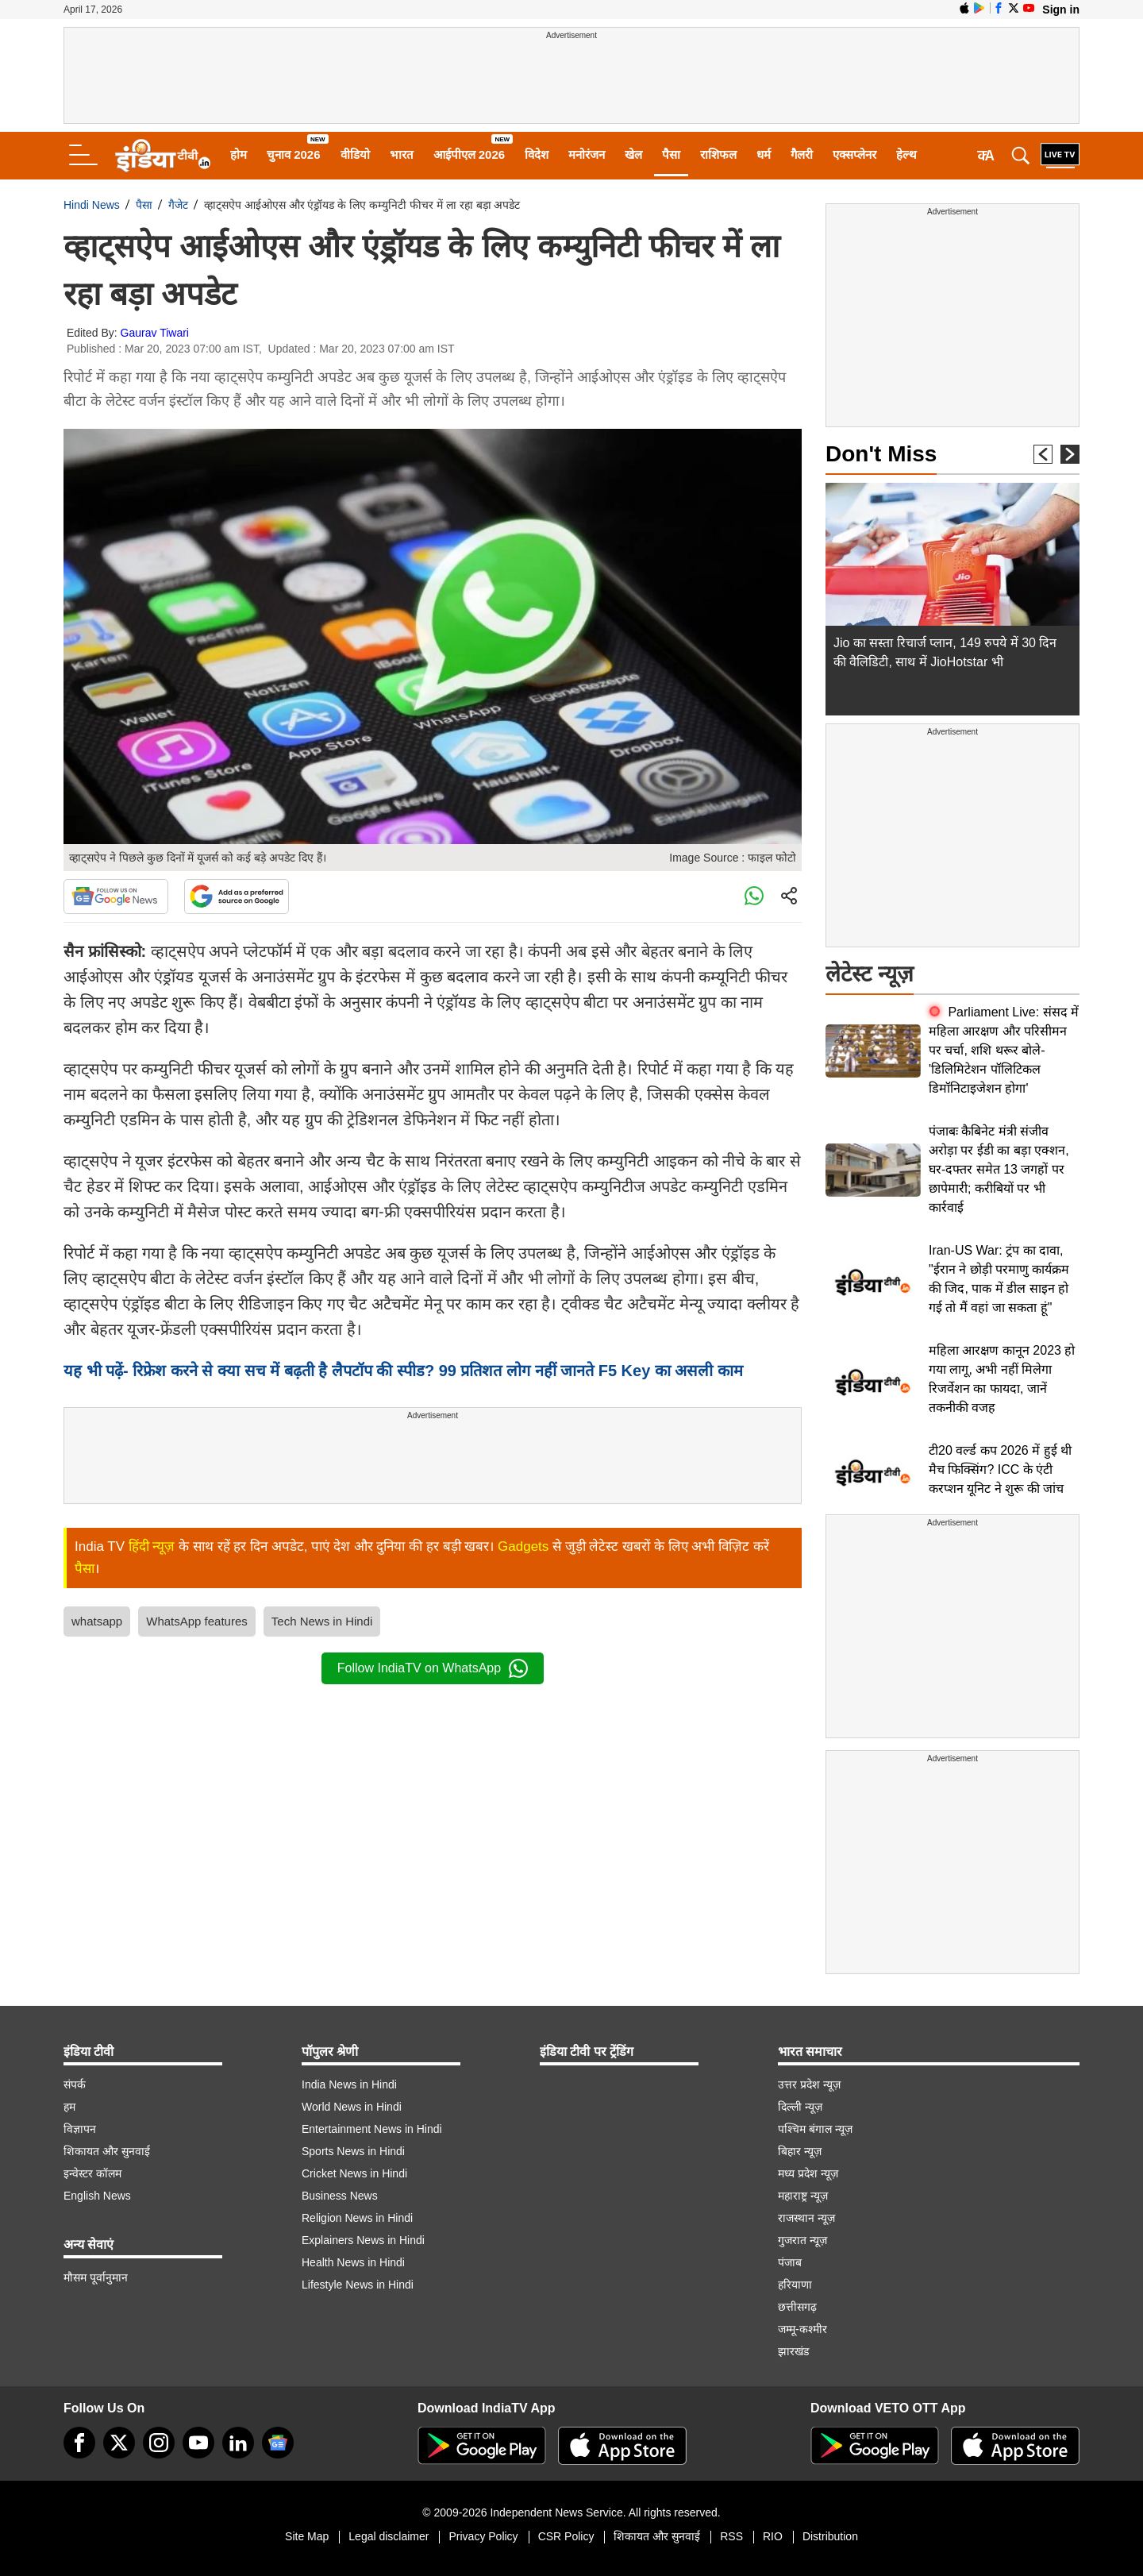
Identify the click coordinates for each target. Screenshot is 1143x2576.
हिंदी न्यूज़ (152, 1546)
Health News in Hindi (353, 2262)
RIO (773, 2536)
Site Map (307, 2536)
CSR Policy (566, 2536)
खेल (633, 154)
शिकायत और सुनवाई (107, 2151)
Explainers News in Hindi (363, 2240)
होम (238, 154)
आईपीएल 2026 (469, 154)
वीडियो (355, 154)
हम (69, 2106)
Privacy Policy (483, 2536)
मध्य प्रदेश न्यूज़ (808, 2173)
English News (97, 2195)
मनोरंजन (586, 154)
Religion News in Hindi (357, 2218)
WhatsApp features (197, 1621)
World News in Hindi (352, 2106)
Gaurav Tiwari (155, 332)
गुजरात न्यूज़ (802, 2240)
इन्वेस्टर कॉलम (92, 2173)
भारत (402, 154)
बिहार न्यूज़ (800, 2151)
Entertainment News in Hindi (372, 2129)
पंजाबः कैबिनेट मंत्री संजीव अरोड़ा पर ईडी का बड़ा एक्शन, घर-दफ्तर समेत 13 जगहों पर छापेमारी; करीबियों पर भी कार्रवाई (999, 1169)
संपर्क (75, 2084)
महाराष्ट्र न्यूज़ (803, 2195)
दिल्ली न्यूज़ (800, 2106)
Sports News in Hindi (353, 2151)
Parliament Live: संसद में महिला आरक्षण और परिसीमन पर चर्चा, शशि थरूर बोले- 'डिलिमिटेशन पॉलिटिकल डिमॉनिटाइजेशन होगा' (1004, 1050)
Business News (340, 2195)
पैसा (671, 154)
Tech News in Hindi (322, 1621)
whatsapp (96, 1621)
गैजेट (178, 205)
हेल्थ (906, 154)
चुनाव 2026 (294, 154)
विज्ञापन (80, 2129)
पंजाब (790, 2262)
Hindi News (92, 205)
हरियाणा (795, 2284)
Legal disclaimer (388, 2536)
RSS (731, 2536)
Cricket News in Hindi (354, 2173)
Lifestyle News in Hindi (358, 2284)
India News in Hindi (349, 2084)
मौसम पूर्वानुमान (96, 2277)
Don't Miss (881, 454)
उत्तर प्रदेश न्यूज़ (809, 2084)
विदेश (536, 154)
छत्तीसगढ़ (797, 2306)
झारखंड (793, 2351)
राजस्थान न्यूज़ (806, 2218)
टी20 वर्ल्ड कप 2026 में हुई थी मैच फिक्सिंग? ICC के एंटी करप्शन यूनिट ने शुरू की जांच (1000, 1469)
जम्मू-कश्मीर (802, 2329)
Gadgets (523, 1546)
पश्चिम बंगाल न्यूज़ (815, 2129)
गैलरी (802, 154)
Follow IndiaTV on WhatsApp (432, 1668)
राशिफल (718, 154)
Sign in (1061, 9)
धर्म (763, 154)
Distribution (830, 2536)
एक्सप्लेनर (854, 154)
